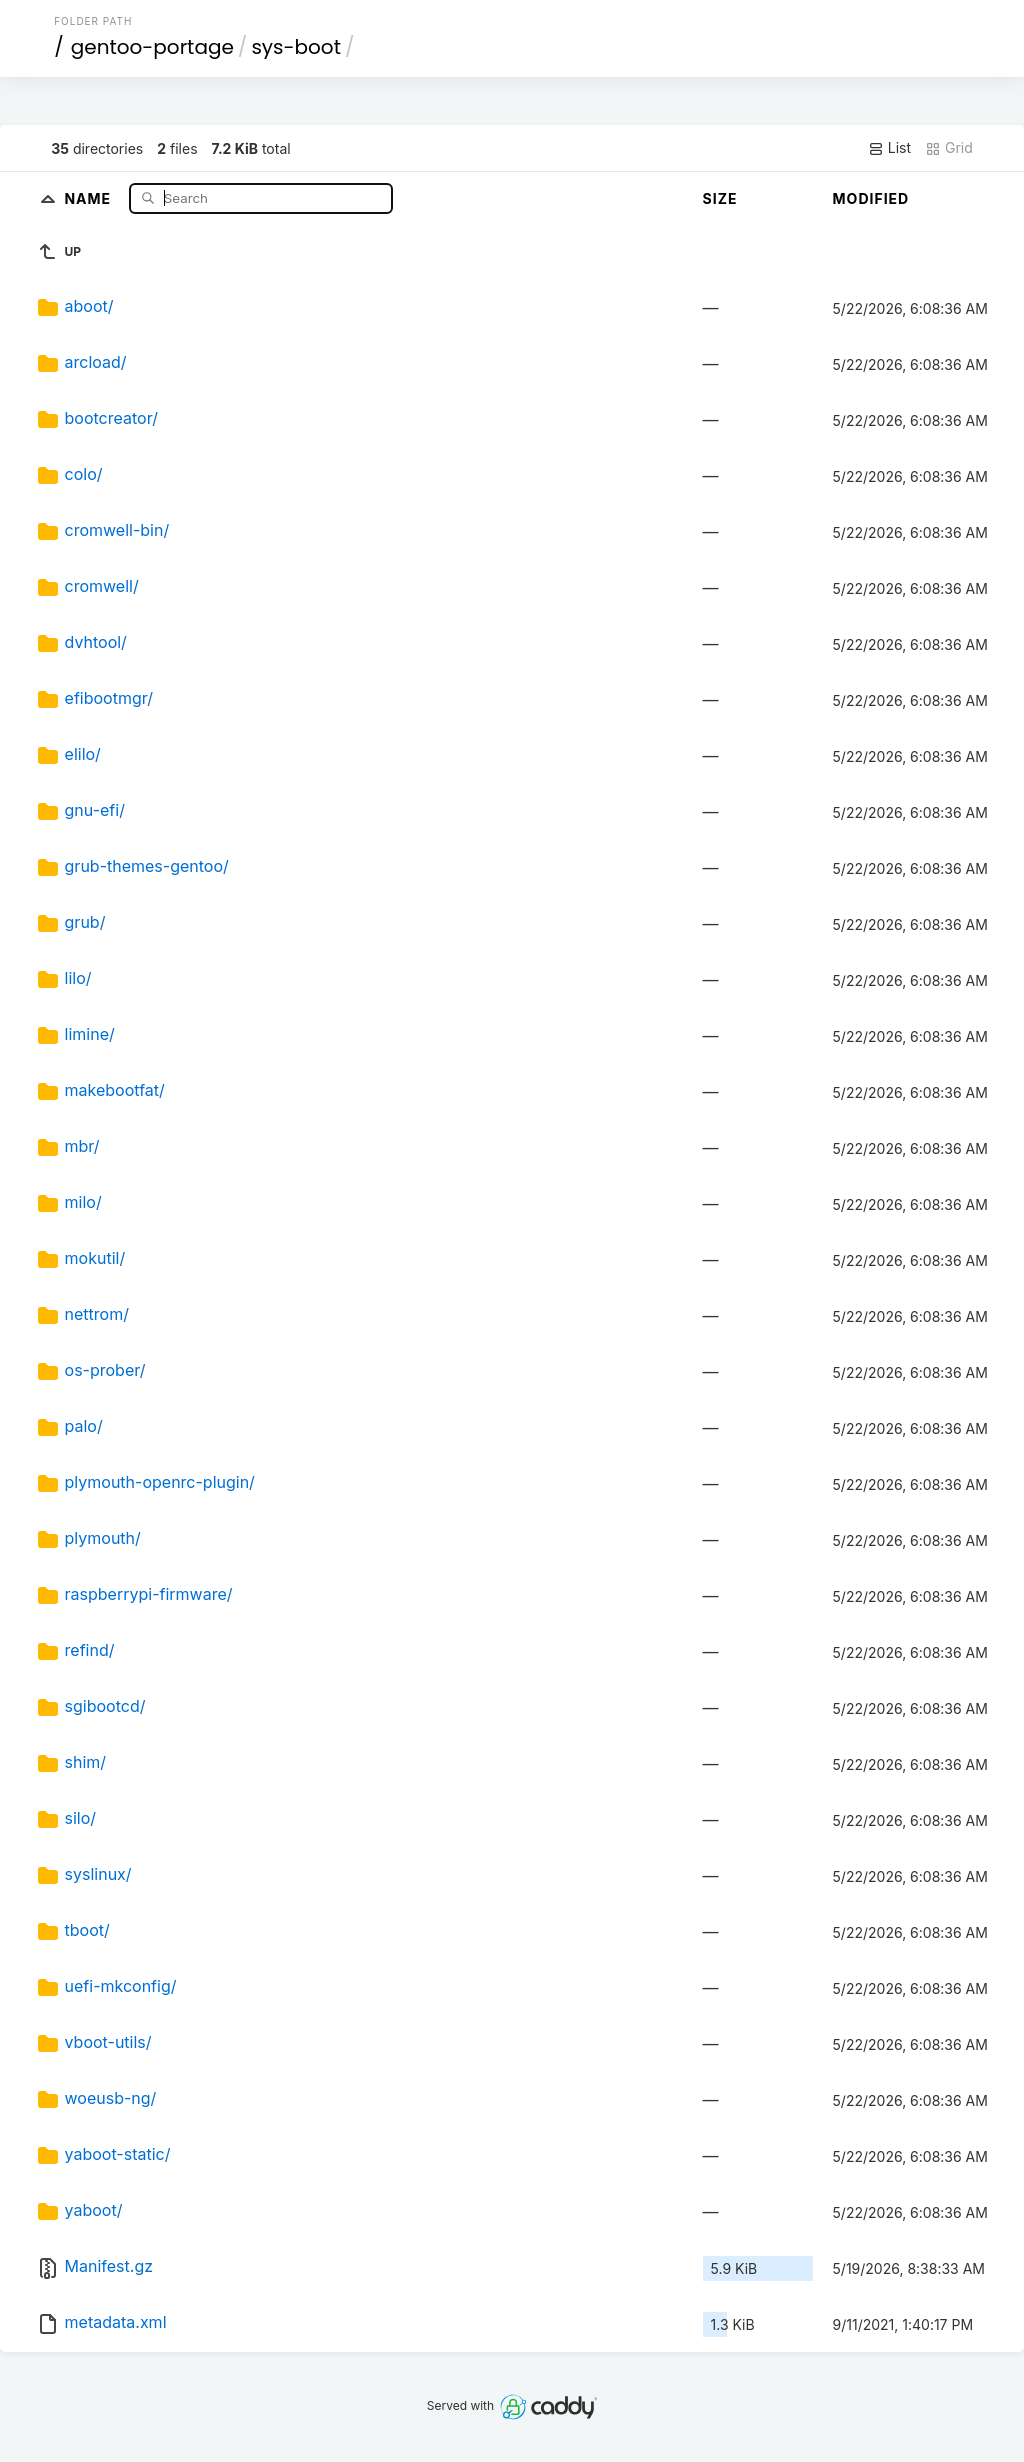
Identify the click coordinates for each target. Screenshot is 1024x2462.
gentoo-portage (152, 47)
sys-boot (296, 47)
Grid (949, 148)
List (889, 148)
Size (720, 198)
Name (89, 197)
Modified (871, 198)
